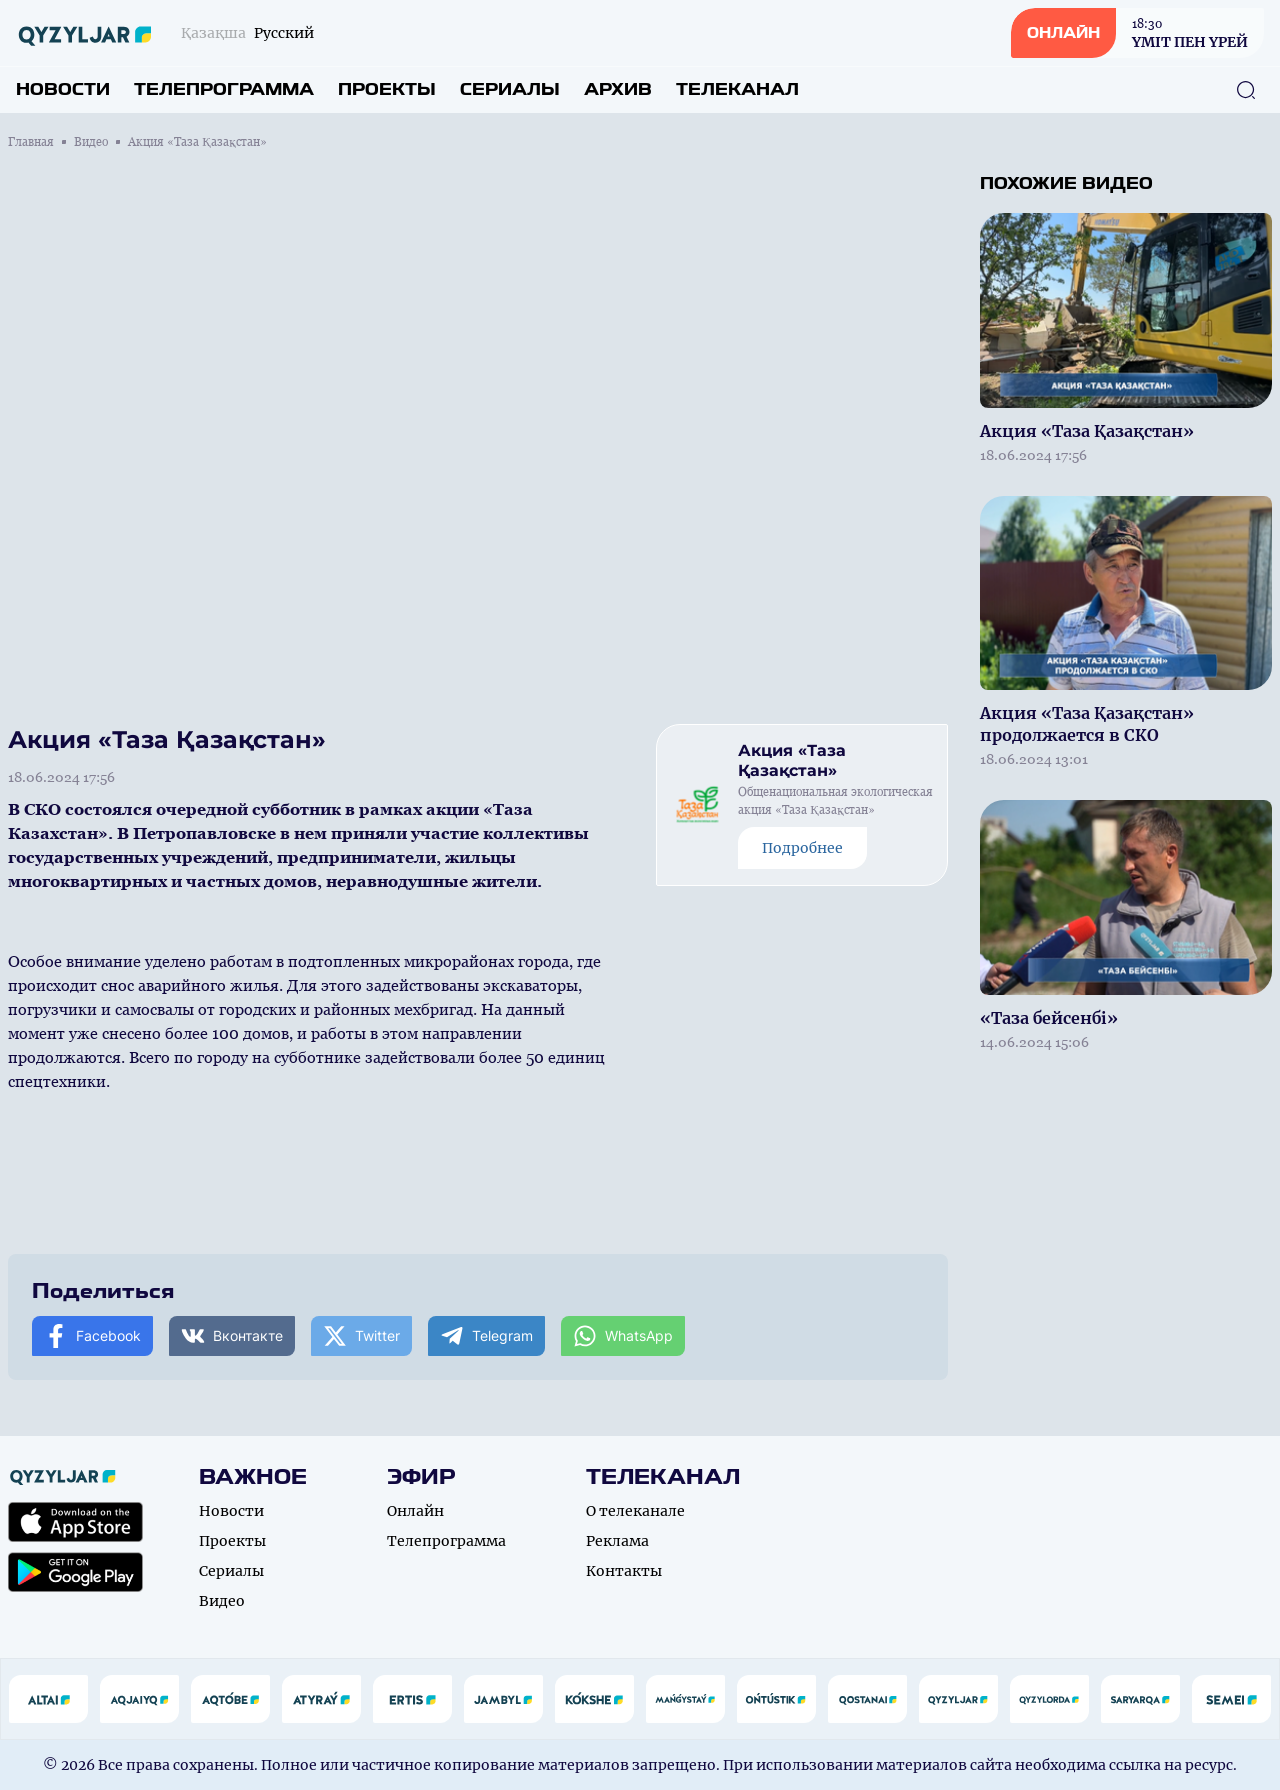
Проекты (387, 89)
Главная (31, 142)
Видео (91, 142)
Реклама (617, 1541)
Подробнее (802, 848)
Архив (618, 89)
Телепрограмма (224, 89)
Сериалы (510, 89)
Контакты (624, 1571)
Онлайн (415, 1511)
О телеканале (635, 1511)
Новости (63, 89)
